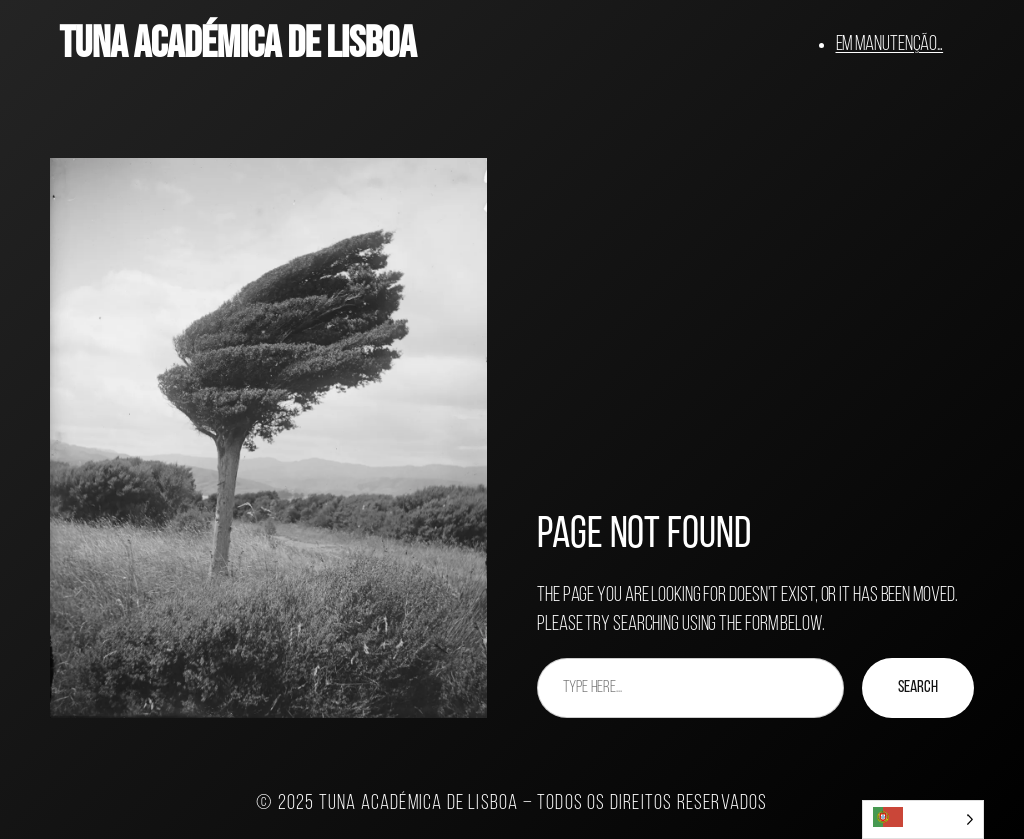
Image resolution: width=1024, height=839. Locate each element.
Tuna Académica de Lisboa (237, 44)
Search (918, 687)
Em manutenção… (890, 44)
